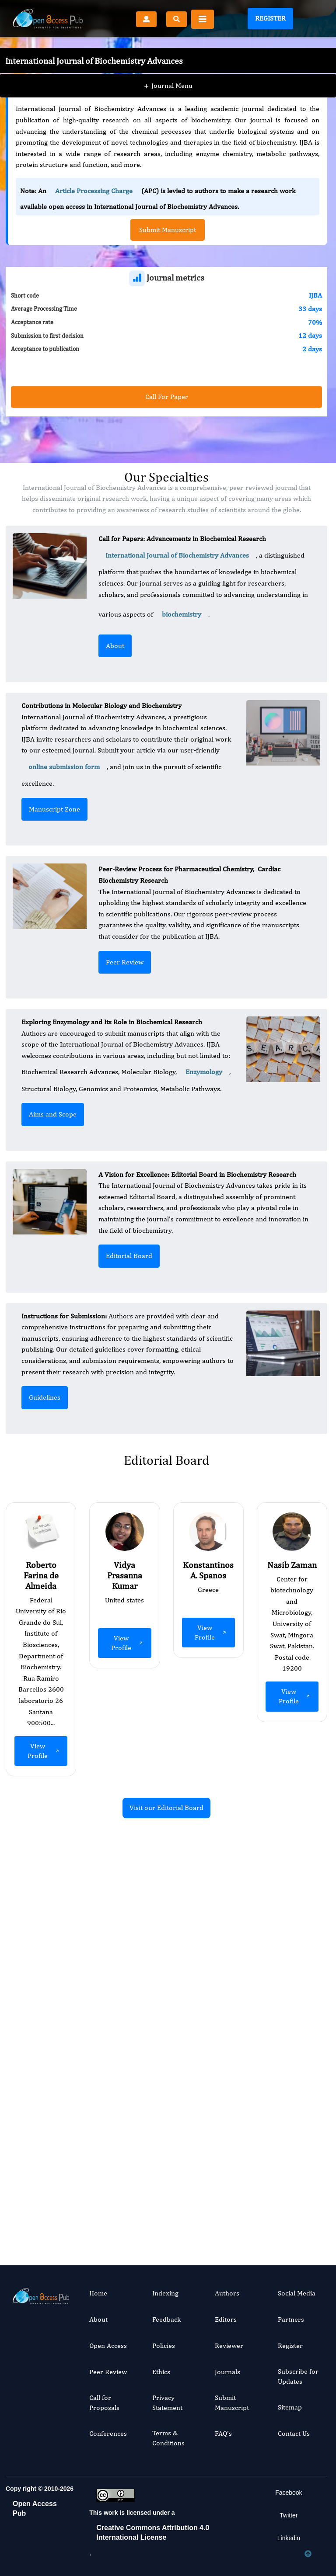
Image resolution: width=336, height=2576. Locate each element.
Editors (226, 2319)
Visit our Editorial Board (166, 1807)
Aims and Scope (53, 1114)
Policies (163, 2345)
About (115, 645)
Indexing (165, 2293)
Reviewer (229, 2345)
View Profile (44, 1751)
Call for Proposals (104, 2402)
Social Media (296, 2293)
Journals (227, 2372)
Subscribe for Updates (298, 2376)
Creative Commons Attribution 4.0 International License (152, 2532)
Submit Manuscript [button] (167, 229)
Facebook (288, 2492)
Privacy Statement (167, 2402)
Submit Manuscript (232, 2402)
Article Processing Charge (94, 191)
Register (270, 18)
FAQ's (223, 2433)
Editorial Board (129, 1256)
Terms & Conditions (168, 2438)
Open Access (108, 2345)
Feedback (166, 2319)
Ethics (161, 2372)
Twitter (289, 2515)
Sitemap (290, 2407)
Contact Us (294, 2433)
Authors (227, 2293)
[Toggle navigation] (202, 19)
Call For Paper (166, 396)
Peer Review (125, 962)
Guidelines (44, 1397)
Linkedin (288, 2537)
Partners (291, 2319)
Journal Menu (168, 69)
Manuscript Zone (54, 809)
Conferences (108, 2433)
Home (98, 2293)
